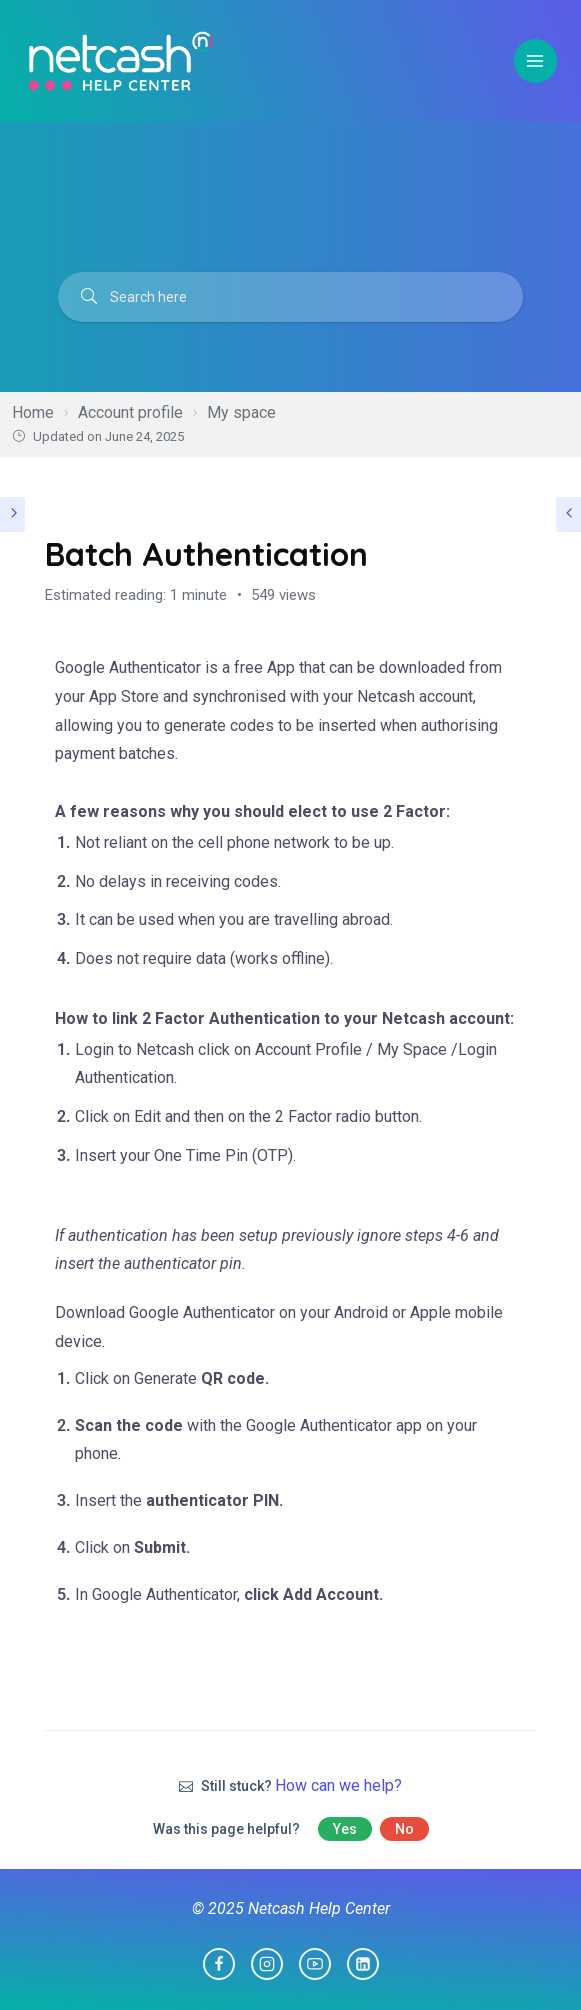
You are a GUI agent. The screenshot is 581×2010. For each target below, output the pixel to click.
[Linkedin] (363, 1964)
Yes (345, 1829)
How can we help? (338, 1785)
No (404, 1829)
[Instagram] (267, 1964)
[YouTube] (315, 1964)
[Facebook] (219, 1964)
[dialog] (543, 1970)
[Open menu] (535, 60)
